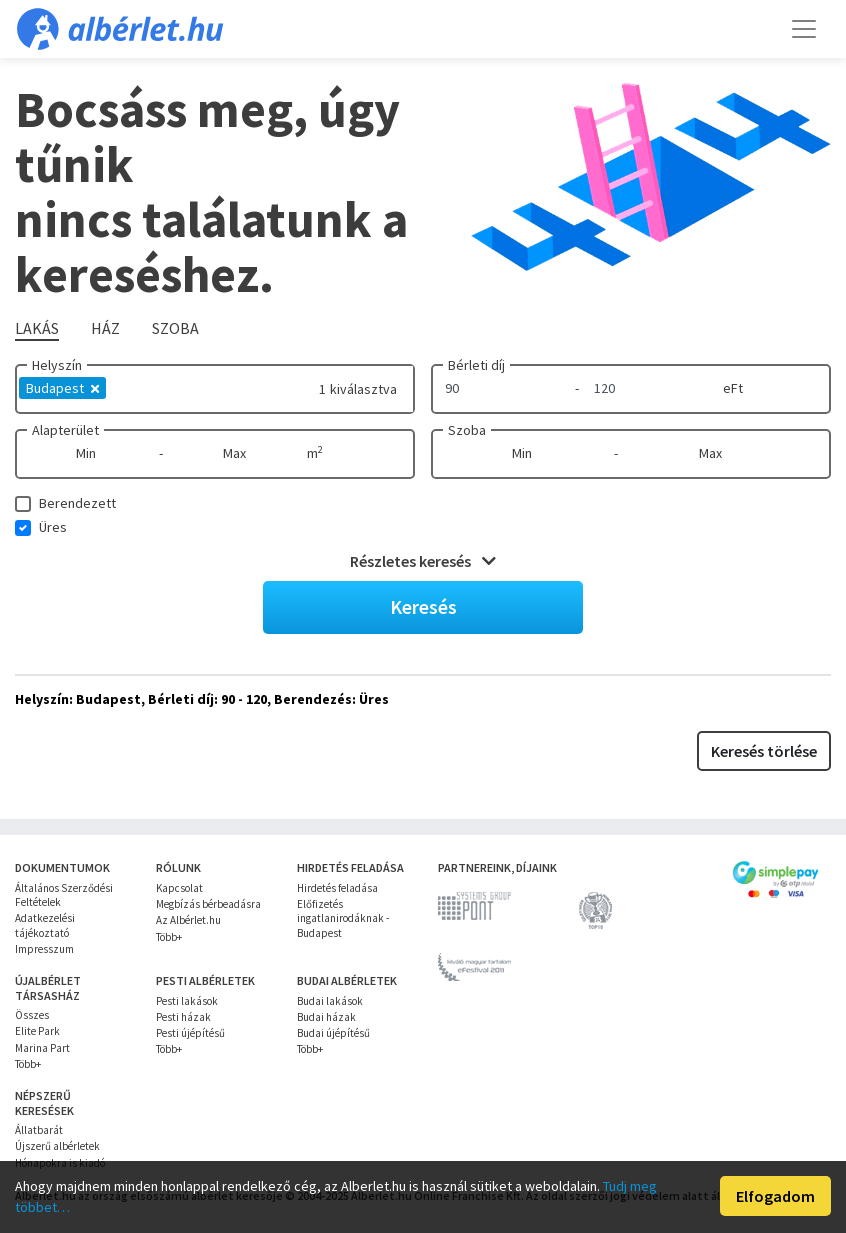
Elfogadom (775, 1196)
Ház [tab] (105, 328)
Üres (53, 527)
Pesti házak (183, 1017)
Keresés (423, 606)
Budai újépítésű (333, 1033)
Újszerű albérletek (57, 1146)
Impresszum (44, 949)
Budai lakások (330, 1001)
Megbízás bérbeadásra (208, 904)
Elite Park (37, 1031)
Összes (32, 1015)
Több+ (169, 937)
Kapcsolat (179, 888)
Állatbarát (39, 1130)
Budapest (62, 388)
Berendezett (77, 503)
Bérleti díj (476, 365)
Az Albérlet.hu (188, 920)
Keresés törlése (764, 751)
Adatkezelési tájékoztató (45, 925)
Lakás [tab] (37, 328)
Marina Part (42, 1048)
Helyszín (57, 365)
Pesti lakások (187, 1001)
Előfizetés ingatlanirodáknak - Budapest (343, 918)
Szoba (467, 430)
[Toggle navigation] (804, 29)
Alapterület (65, 430)
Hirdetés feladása (337, 888)
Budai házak (326, 1017)
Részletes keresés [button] (423, 561)
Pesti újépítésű (190, 1033)
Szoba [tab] (175, 328)
